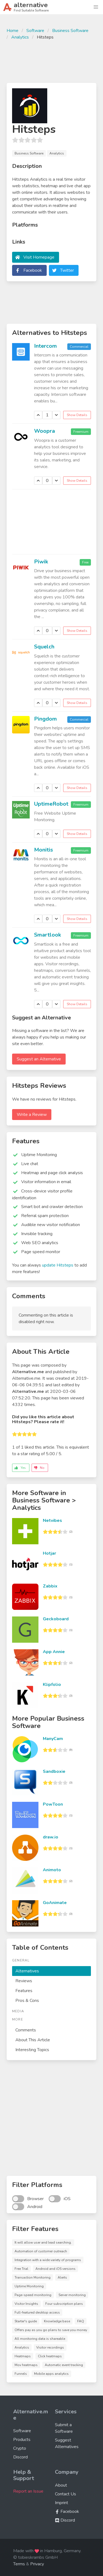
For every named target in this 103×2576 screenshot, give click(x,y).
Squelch (44, 646)
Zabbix (50, 1586)
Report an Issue (28, 2491)
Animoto (52, 1870)
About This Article (32, 2040)
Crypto (19, 2448)
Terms (19, 2564)
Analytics (20, 37)
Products (21, 2440)
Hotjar (49, 1553)
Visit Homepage (38, 257)
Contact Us (65, 2494)
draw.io (50, 1837)
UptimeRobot (51, 804)
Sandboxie (54, 1771)
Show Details (77, 415)
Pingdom (45, 719)
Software (35, 31)
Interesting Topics (32, 2050)
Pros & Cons (27, 2001)
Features (23, 1991)
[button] (96, 7)
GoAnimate (55, 1903)
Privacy (37, 2564)
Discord (20, 2457)
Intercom (45, 346)
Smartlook (47, 934)
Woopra (44, 431)
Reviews (23, 1981)
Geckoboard (56, 1619)
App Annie (54, 1652)
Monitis (43, 849)
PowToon (53, 1804)
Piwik (41, 561)
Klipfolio (52, 1685)
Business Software (70, 31)
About (61, 2485)
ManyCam (53, 1739)
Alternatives (27, 1971)
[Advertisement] (51, 60)
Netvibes (52, 1520)
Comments (25, 2030)
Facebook (32, 270)
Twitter (67, 270)
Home (12, 31)
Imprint (61, 2503)
